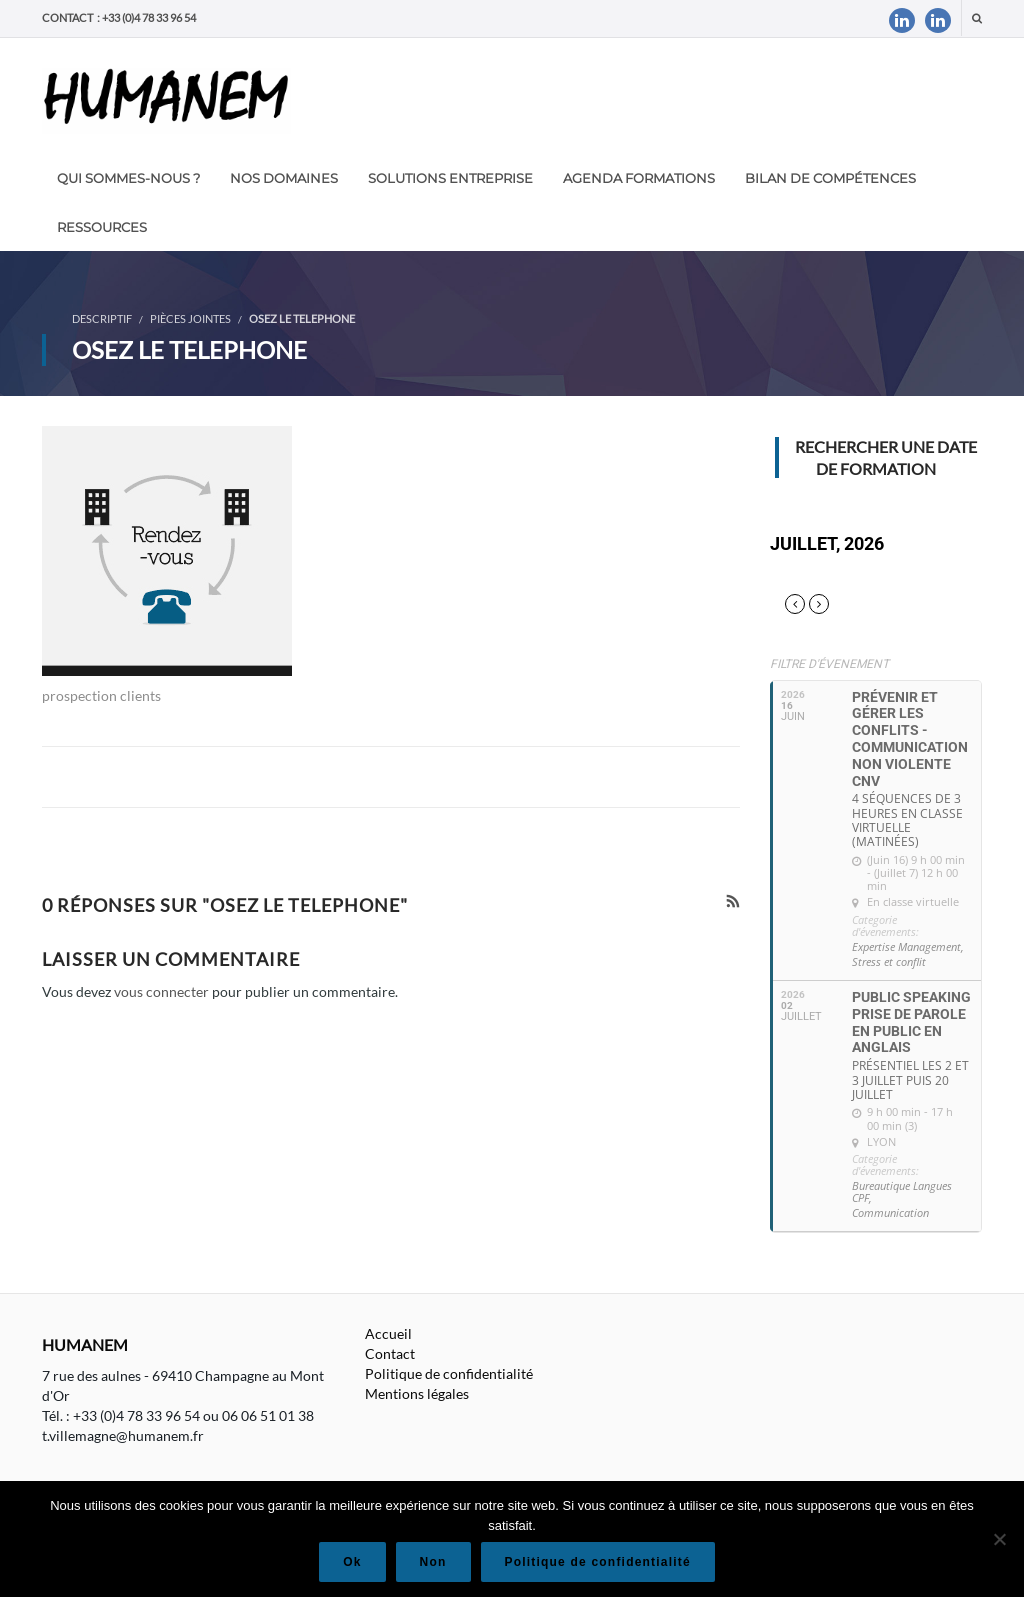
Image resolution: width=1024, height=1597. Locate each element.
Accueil (388, 1333)
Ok (352, 1562)
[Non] (999, 1539)
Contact (390, 1353)
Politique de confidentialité (449, 1373)
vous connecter (161, 991)
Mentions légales (417, 1393)
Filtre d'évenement (829, 664)
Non (433, 1562)
